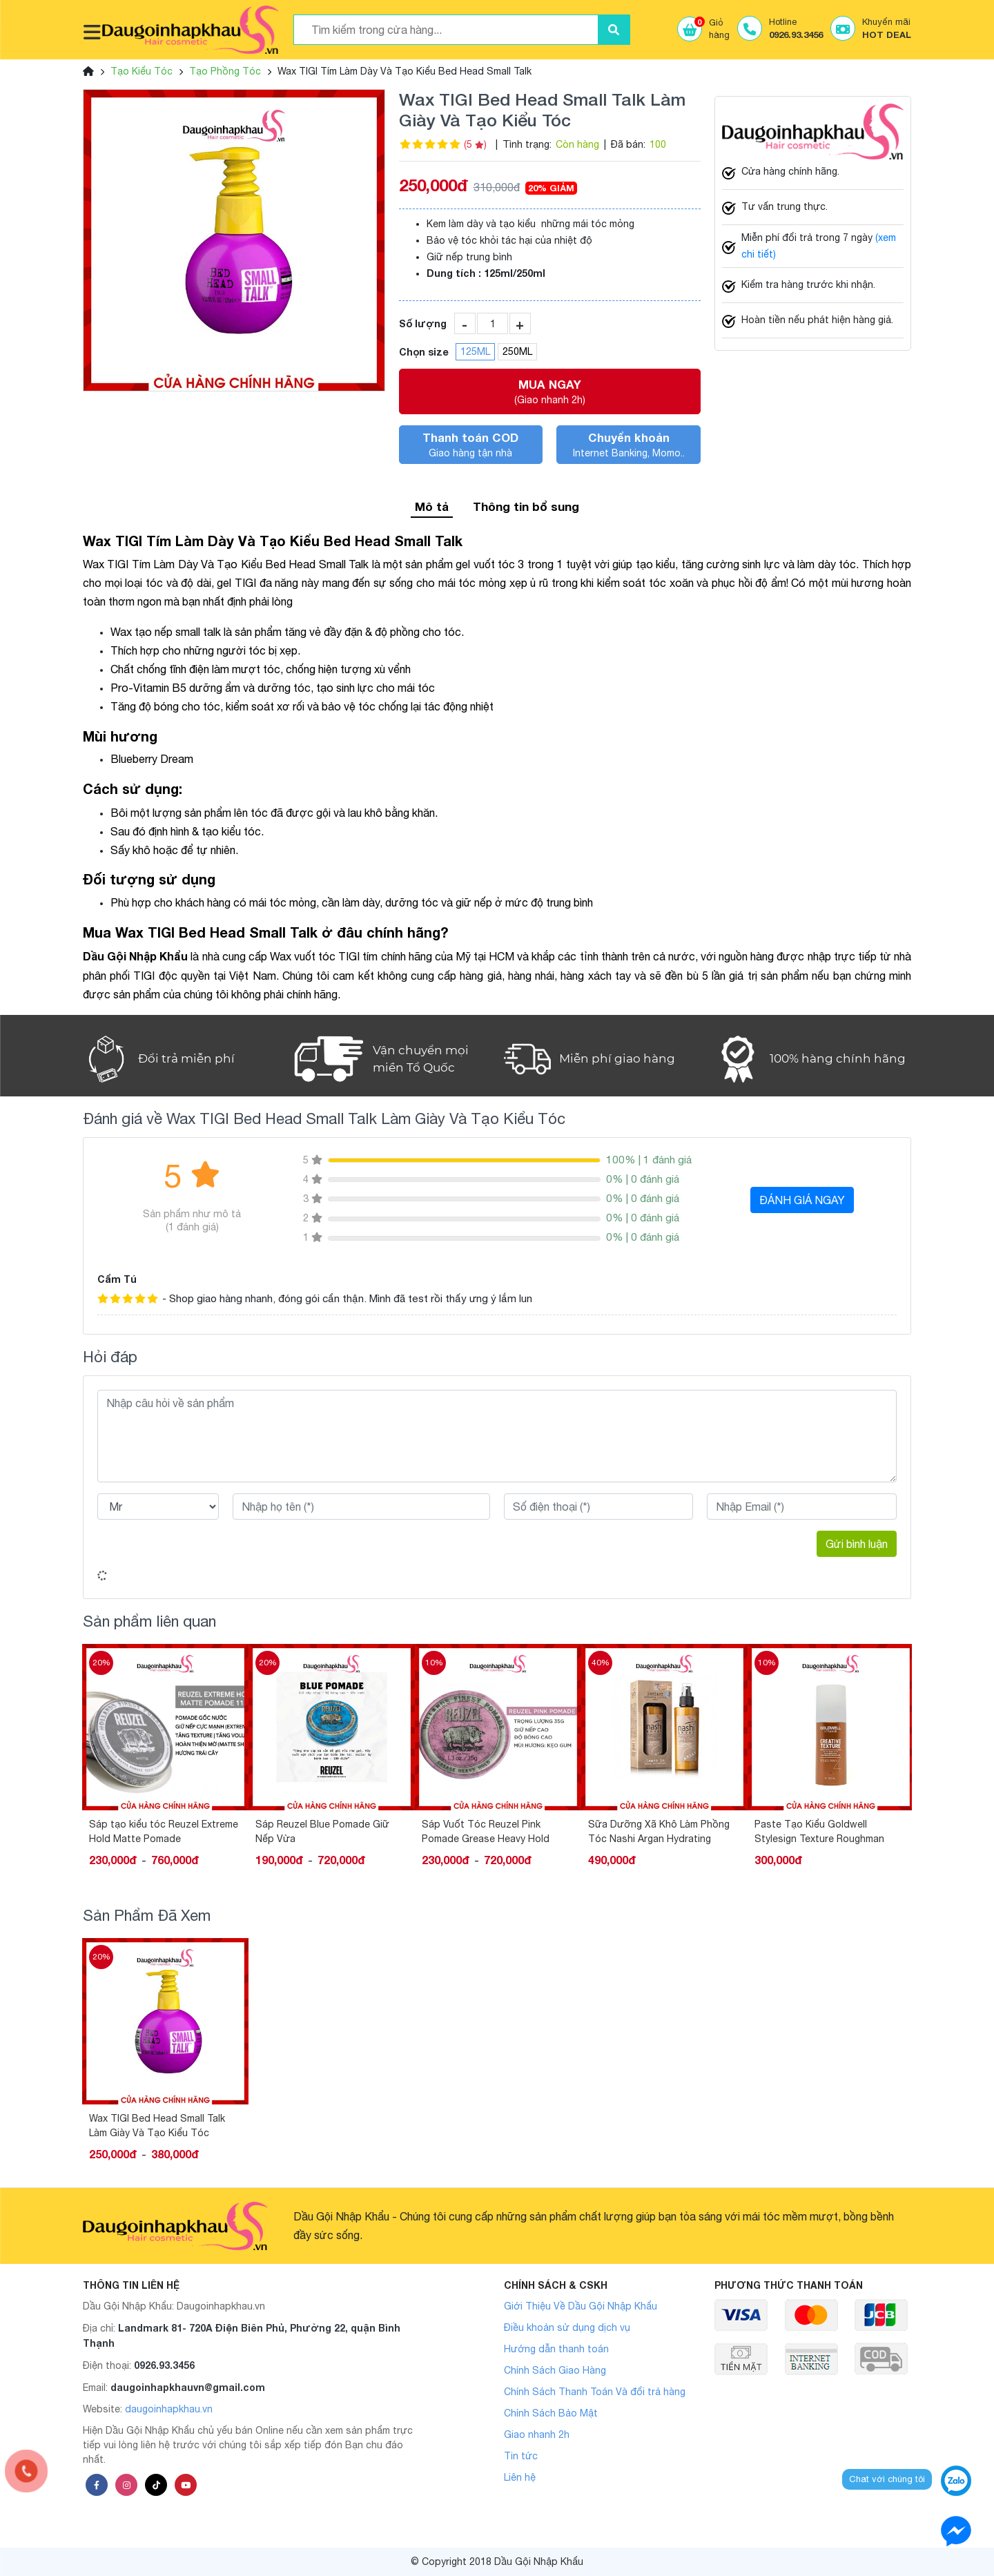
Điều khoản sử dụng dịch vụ (567, 2327)
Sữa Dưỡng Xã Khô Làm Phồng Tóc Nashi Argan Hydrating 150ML (659, 1832)
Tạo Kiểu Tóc (141, 71)
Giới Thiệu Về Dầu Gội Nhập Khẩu (580, 2306)
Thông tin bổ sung (526, 506)
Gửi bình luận (857, 1544)
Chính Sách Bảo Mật (551, 2413)
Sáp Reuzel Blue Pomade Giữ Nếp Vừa (322, 1831)
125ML (475, 351)
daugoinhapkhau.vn (169, 2408)
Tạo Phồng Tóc (225, 71)
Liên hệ (520, 2477)
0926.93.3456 (164, 2365)
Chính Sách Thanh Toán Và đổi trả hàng (594, 2391)
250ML (517, 351)
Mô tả (432, 506)
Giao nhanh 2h (536, 2434)
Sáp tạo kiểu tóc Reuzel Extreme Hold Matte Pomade (163, 1831)
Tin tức (521, 2455)
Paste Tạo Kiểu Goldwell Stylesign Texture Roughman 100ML (819, 1832)
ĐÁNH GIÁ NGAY (802, 1200)
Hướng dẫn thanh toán (556, 2348)
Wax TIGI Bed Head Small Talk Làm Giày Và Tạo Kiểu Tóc (157, 2125)
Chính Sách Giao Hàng (555, 2370)
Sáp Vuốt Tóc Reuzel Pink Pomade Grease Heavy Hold (485, 1831)
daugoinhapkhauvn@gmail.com (187, 2387)
